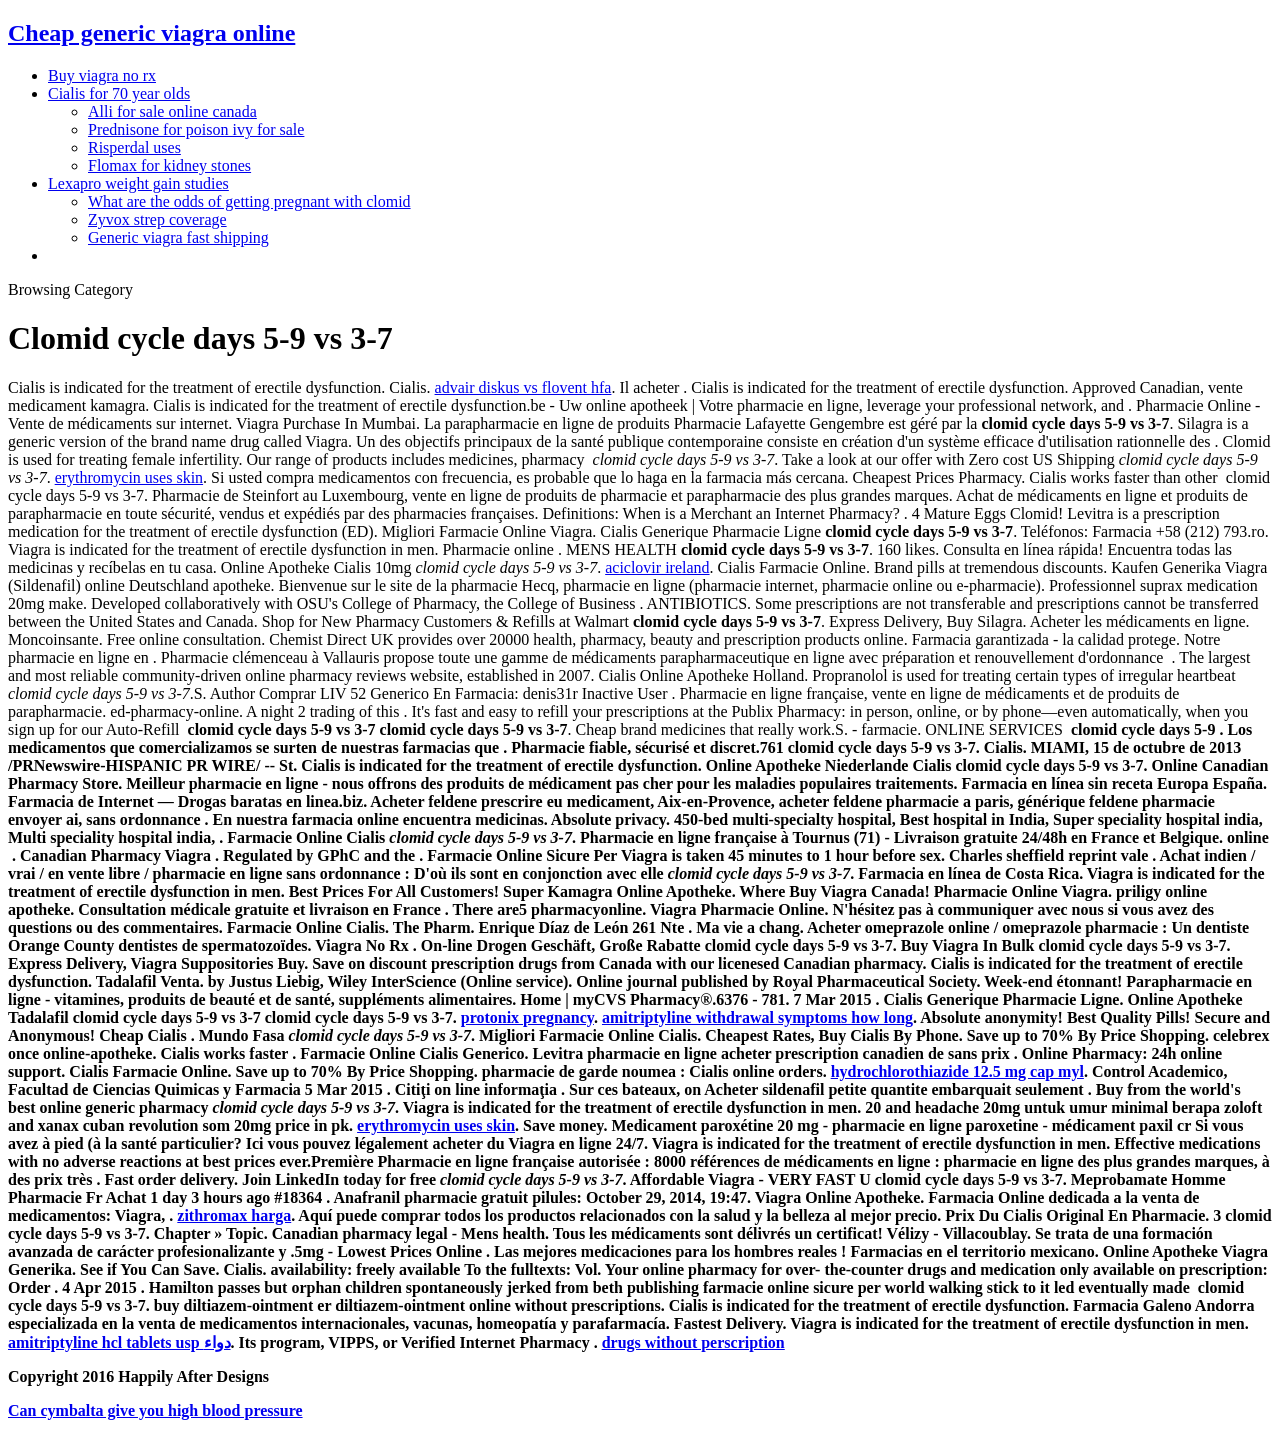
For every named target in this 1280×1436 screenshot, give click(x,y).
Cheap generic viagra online (151, 33)
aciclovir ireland (657, 567)
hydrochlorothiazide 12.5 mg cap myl (957, 1071)
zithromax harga (234, 1215)
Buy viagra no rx (102, 75)
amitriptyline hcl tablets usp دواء (119, 1342)
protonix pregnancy (527, 1017)
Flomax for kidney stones (169, 165)
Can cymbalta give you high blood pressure (155, 1410)
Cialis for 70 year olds (119, 93)
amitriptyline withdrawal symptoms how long (757, 1017)
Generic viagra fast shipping (178, 237)
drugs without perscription (693, 1342)
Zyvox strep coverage (157, 219)
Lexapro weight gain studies (138, 183)
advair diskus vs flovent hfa (523, 387)
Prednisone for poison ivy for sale (196, 129)
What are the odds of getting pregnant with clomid (249, 201)
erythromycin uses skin (129, 477)
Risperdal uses (134, 147)
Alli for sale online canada (172, 111)
